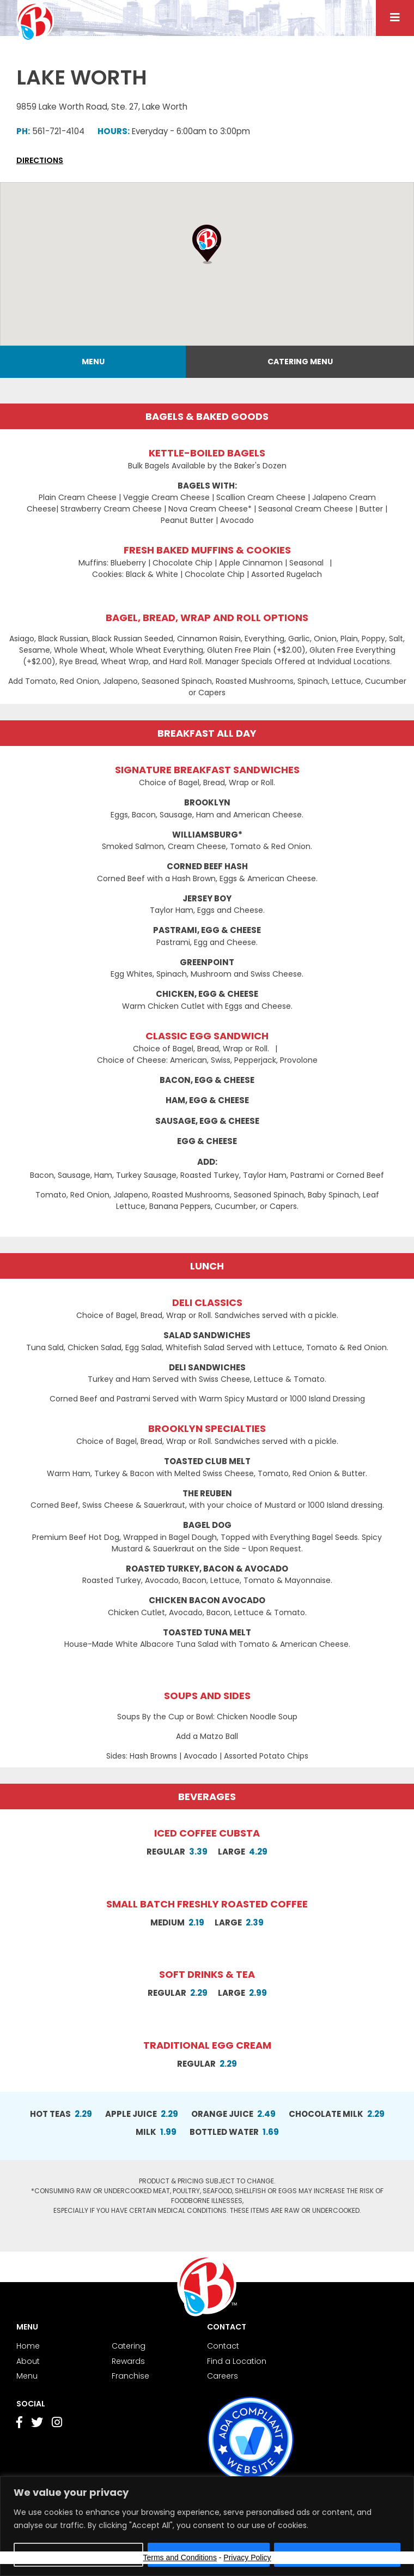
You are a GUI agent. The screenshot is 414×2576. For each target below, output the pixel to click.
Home (28, 2345)
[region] (207, 2526)
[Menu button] (395, 18)
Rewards (128, 2361)
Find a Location (236, 2361)
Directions (39, 160)
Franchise (130, 2375)
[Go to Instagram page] (57, 2424)
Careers (222, 2375)
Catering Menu (300, 361)
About (28, 2361)
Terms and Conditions (180, 2557)
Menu (93, 361)
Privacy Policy (247, 2557)
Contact (223, 2345)
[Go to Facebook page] (19, 2423)
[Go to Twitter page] (37, 2423)
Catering (128, 2345)
